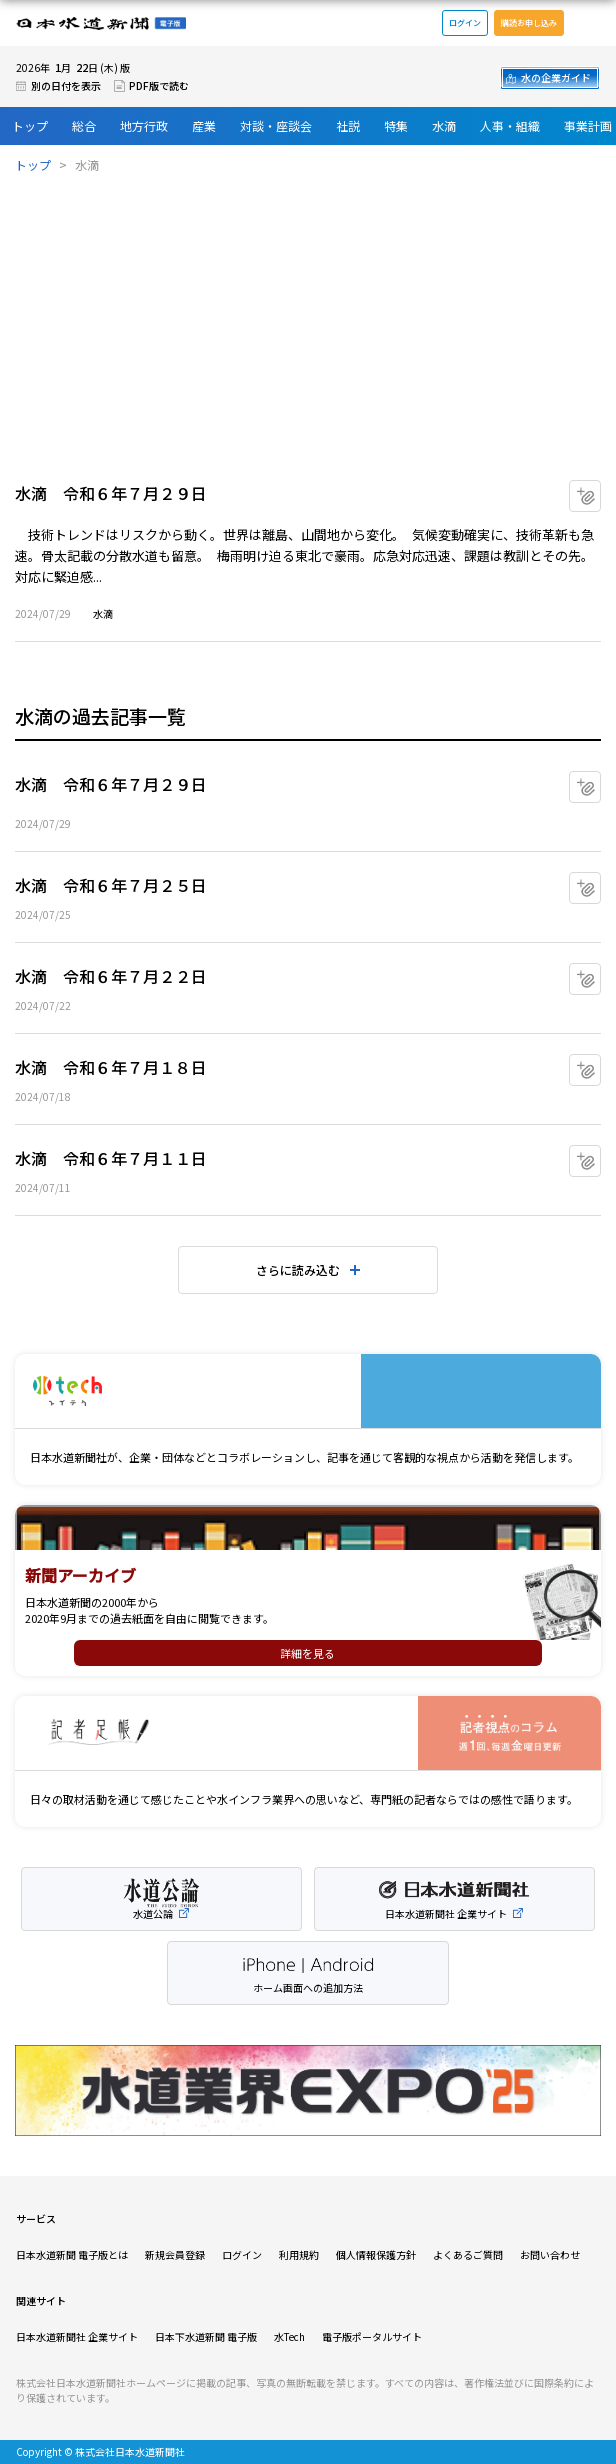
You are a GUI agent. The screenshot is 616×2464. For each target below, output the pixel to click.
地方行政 (144, 125)
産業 (204, 125)
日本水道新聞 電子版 (101, 23)
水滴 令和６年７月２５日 (111, 885)
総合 (84, 125)
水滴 (444, 125)
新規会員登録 (175, 2254)
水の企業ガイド (556, 77)
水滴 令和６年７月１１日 (111, 1158)
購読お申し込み (529, 22)
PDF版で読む (159, 85)
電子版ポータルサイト (372, 2336)
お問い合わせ (550, 2254)
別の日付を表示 (66, 85)
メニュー (590, 23)
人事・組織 (510, 125)
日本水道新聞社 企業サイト (77, 2336)
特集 (396, 125)
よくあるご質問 (468, 2254)
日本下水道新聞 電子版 (206, 2336)
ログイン (465, 22)
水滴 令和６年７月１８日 (111, 1067)
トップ (30, 125)
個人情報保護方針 (376, 2254)
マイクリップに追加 (600, 488)
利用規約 (299, 2254)
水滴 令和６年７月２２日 (111, 976)
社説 (348, 125)
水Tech (289, 2336)
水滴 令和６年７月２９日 (111, 493)
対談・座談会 (276, 125)
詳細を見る (307, 1653)
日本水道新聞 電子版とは (72, 2254)
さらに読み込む (298, 1269)
